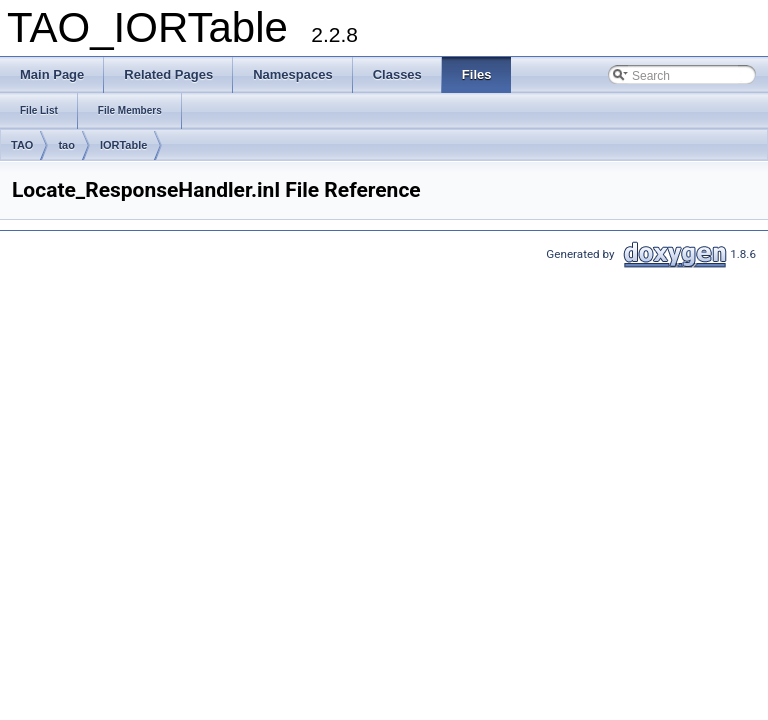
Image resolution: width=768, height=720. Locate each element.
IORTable (123, 145)
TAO (22, 145)
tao (66, 145)
